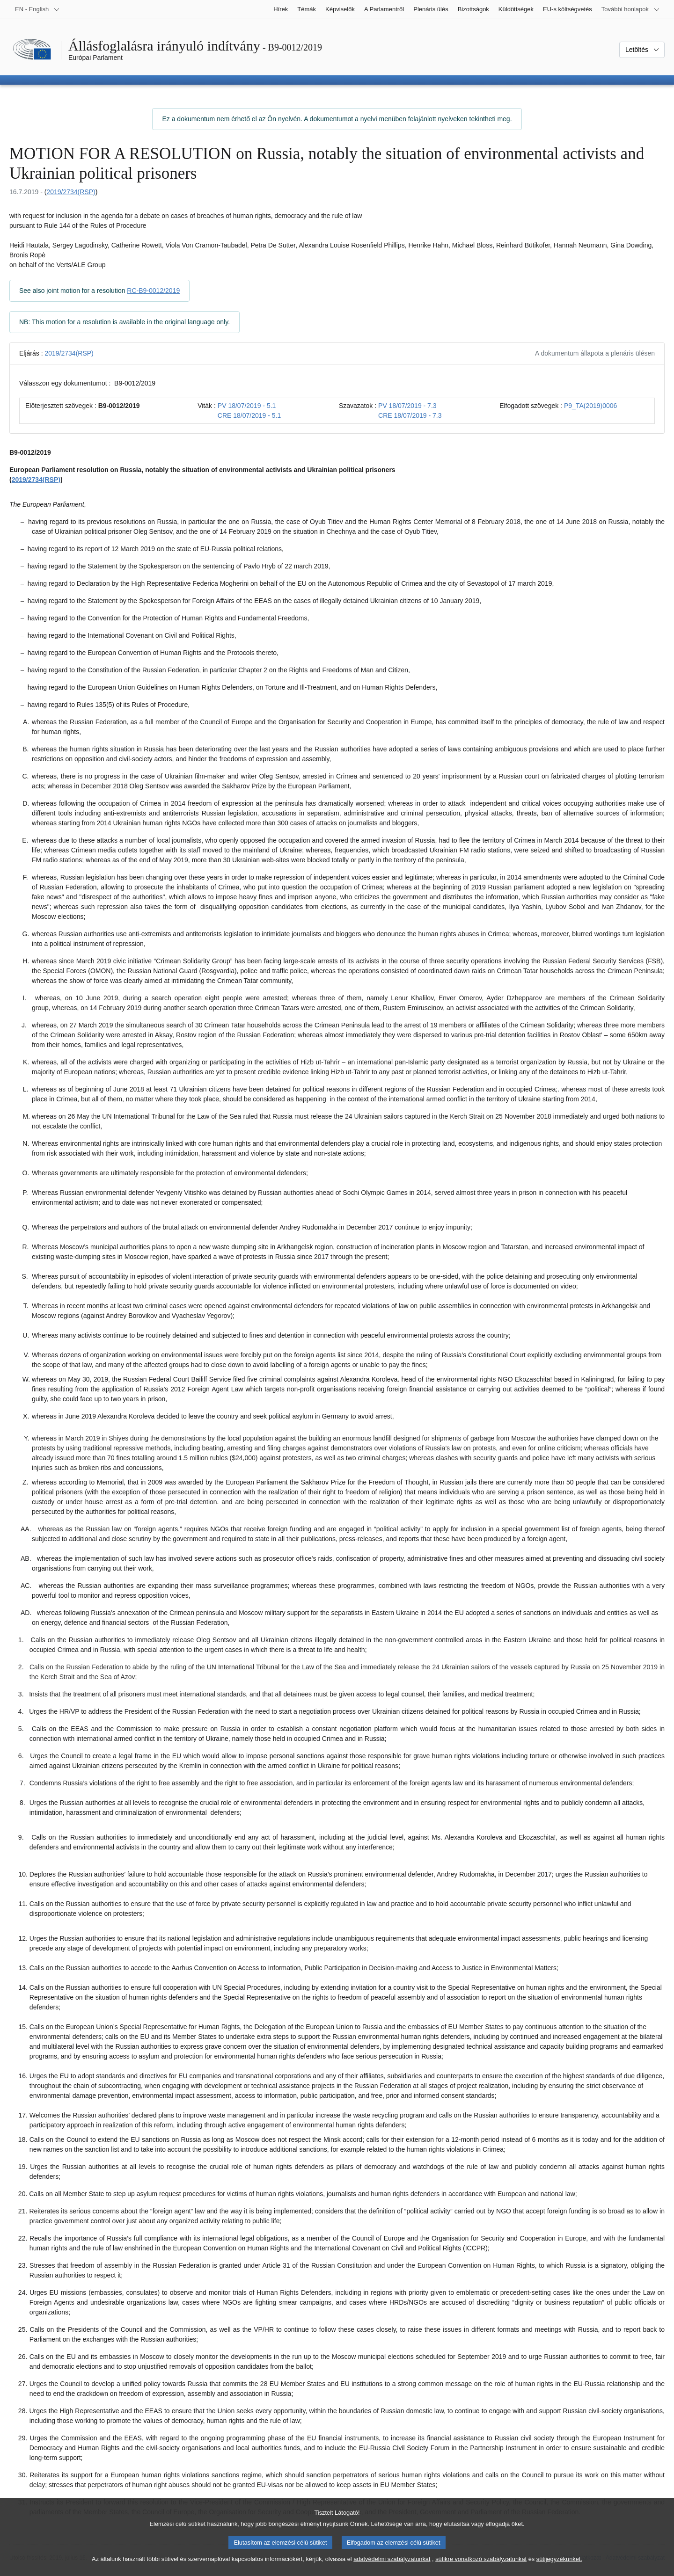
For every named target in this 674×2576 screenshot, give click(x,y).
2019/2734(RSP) (70, 192)
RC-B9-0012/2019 (153, 290)
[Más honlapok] (631, 9)
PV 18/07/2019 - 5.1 (247, 405)
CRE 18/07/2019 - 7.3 (409, 415)
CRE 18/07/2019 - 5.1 (249, 415)
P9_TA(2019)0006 (590, 405)
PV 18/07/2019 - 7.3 (407, 405)
